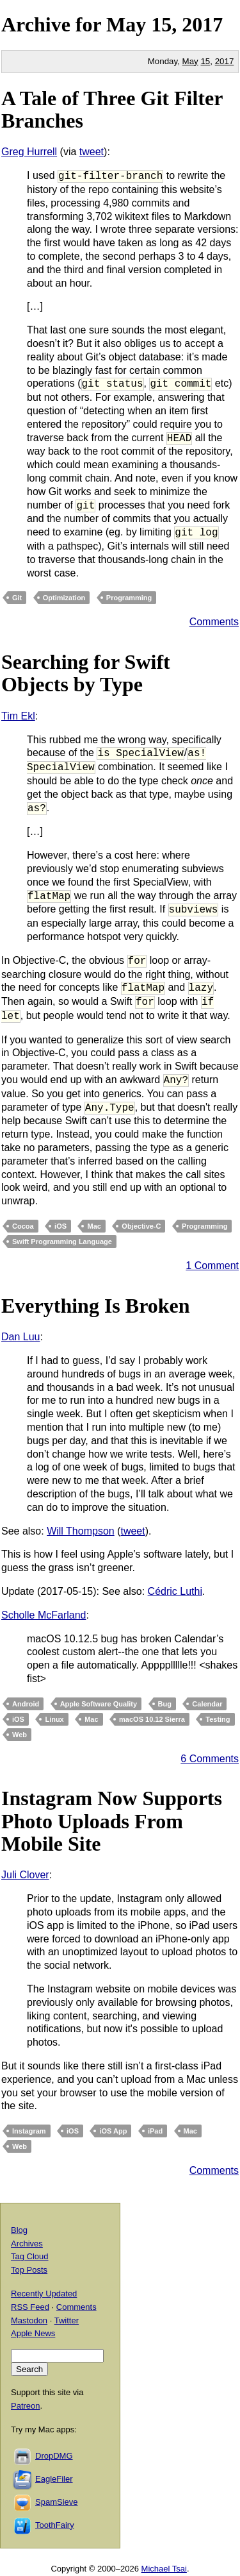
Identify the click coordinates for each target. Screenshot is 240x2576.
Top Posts (29, 2270)
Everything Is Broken (95, 1305)
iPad (155, 2131)
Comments (214, 621)
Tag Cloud (30, 2256)
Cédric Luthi (175, 1591)
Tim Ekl (18, 716)
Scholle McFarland (43, 1615)
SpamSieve (56, 2502)
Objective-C (141, 1226)
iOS (60, 1226)
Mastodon (29, 2320)
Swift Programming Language (62, 1241)
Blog (19, 2230)
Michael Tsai (164, 2568)
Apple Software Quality (98, 1704)
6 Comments (209, 1758)
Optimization (64, 598)
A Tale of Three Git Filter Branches (112, 109)
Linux (54, 1719)
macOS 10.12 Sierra (152, 1719)
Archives (27, 2243)
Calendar (207, 1704)
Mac (93, 1226)
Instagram (29, 2131)
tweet (91, 151)
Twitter (66, 2320)
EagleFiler (54, 2479)
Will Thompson (81, 1531)
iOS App (113, 2131)
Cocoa (23, 1226)
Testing (217, 1719)
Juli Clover (25, 1874)
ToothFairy (54, 2525)
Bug (165, 1704)
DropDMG (54, 2456)
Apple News (33, 2333)
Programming (129, 598)
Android (25, 1704)
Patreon (25, 2406)
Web (19, 1734)
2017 (202, 24)
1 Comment (212, 1265)
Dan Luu (20, 1336)
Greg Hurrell (29, 151)
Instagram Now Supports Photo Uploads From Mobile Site (111, 1821)
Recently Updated (44, 2293)
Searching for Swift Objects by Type (85, 673)
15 (205, 61)
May (126, 24)
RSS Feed (30, 2307)
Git (17, 598)
